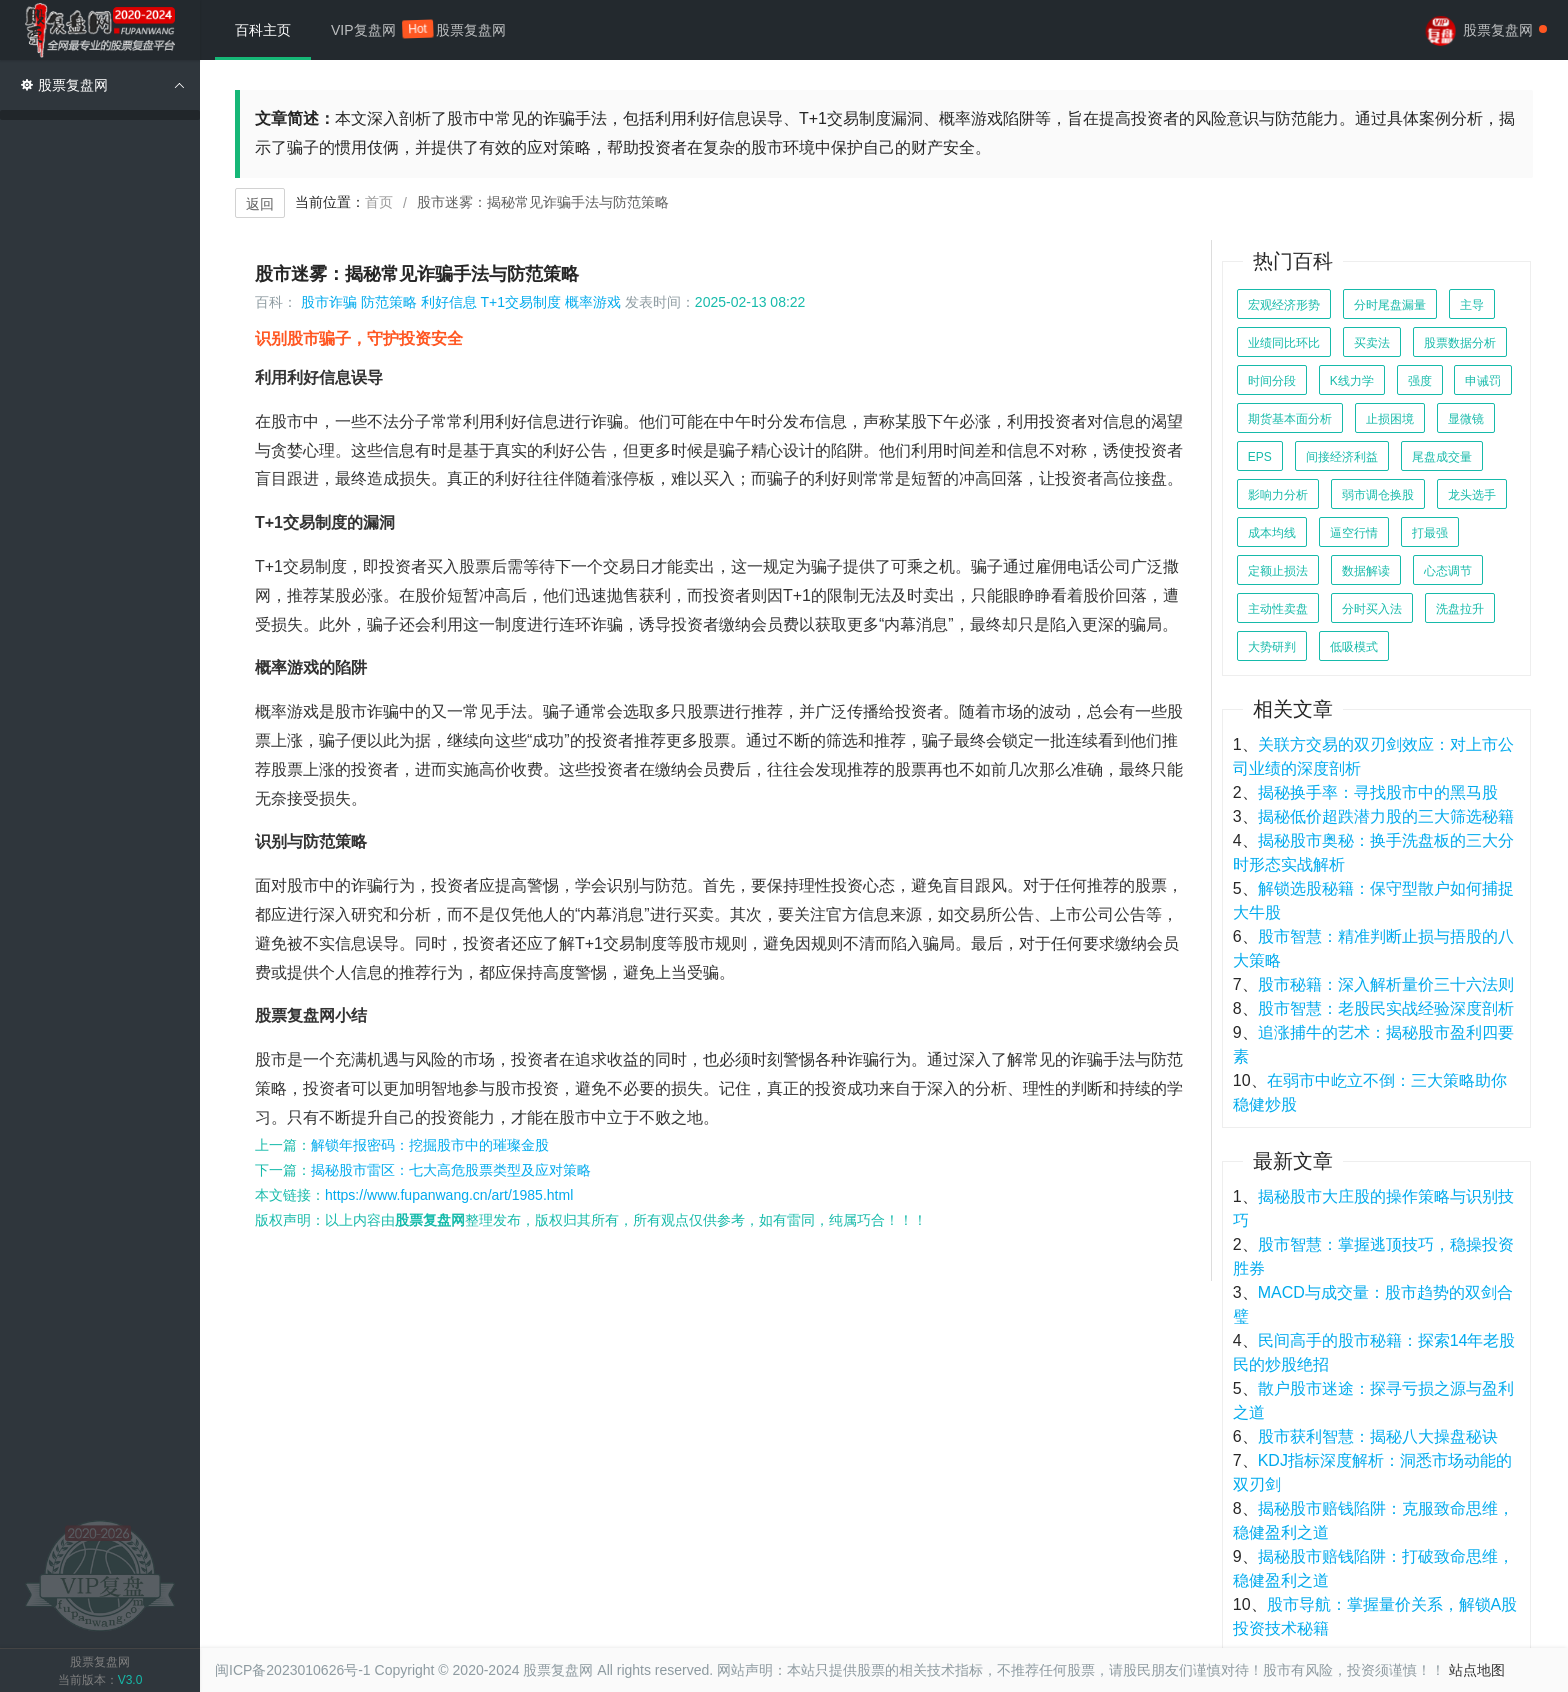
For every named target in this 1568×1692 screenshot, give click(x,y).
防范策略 (389, 302)
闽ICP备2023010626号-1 (293, 1670)
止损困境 (1390, 419)
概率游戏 (593, 302)
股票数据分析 (1460, 343)
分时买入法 (1372, 609)
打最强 (1430, 533)
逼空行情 (1354, 533)
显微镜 (1466, 419)
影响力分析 (1278, 495)
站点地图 (1477, 1670)
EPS (1260, 457)
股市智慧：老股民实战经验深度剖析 (1386, 1008)
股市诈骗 (329, 302)
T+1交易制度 (521, 302)
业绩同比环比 (1284, 343)
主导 (1472, 305)
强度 (1420, 381)
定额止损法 (1278, 571)
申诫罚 (1483, 381)
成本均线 (1272, 533)
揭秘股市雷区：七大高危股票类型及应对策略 (451, 1170)
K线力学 (1352, 381)
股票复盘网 (471, 30)
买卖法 (1372, 343)
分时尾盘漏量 (1390, 305)
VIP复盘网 (373, 29)
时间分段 (1272, 381)
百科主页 (263, 30)
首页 (379, 202)
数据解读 (1366, 571)
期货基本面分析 (1290, 419)
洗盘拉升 (1460, 609)
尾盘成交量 (1442, 457)
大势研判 (1272, 647)
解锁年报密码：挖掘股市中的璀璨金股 (430, 1145)
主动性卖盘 (1278, 609)
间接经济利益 (1342, 457)
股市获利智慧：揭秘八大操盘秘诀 (1378, 1436)
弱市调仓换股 (1378, 495)
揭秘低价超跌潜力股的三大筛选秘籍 (1386, 816)
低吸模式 (1354, 647)
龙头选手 (1472, 495)
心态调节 (1448, 571)
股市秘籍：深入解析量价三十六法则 (1386, 984)
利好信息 (449, 302)
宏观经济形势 (1284, 305)
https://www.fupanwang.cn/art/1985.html (449, 1195)
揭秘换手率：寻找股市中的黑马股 (1378, 792)
